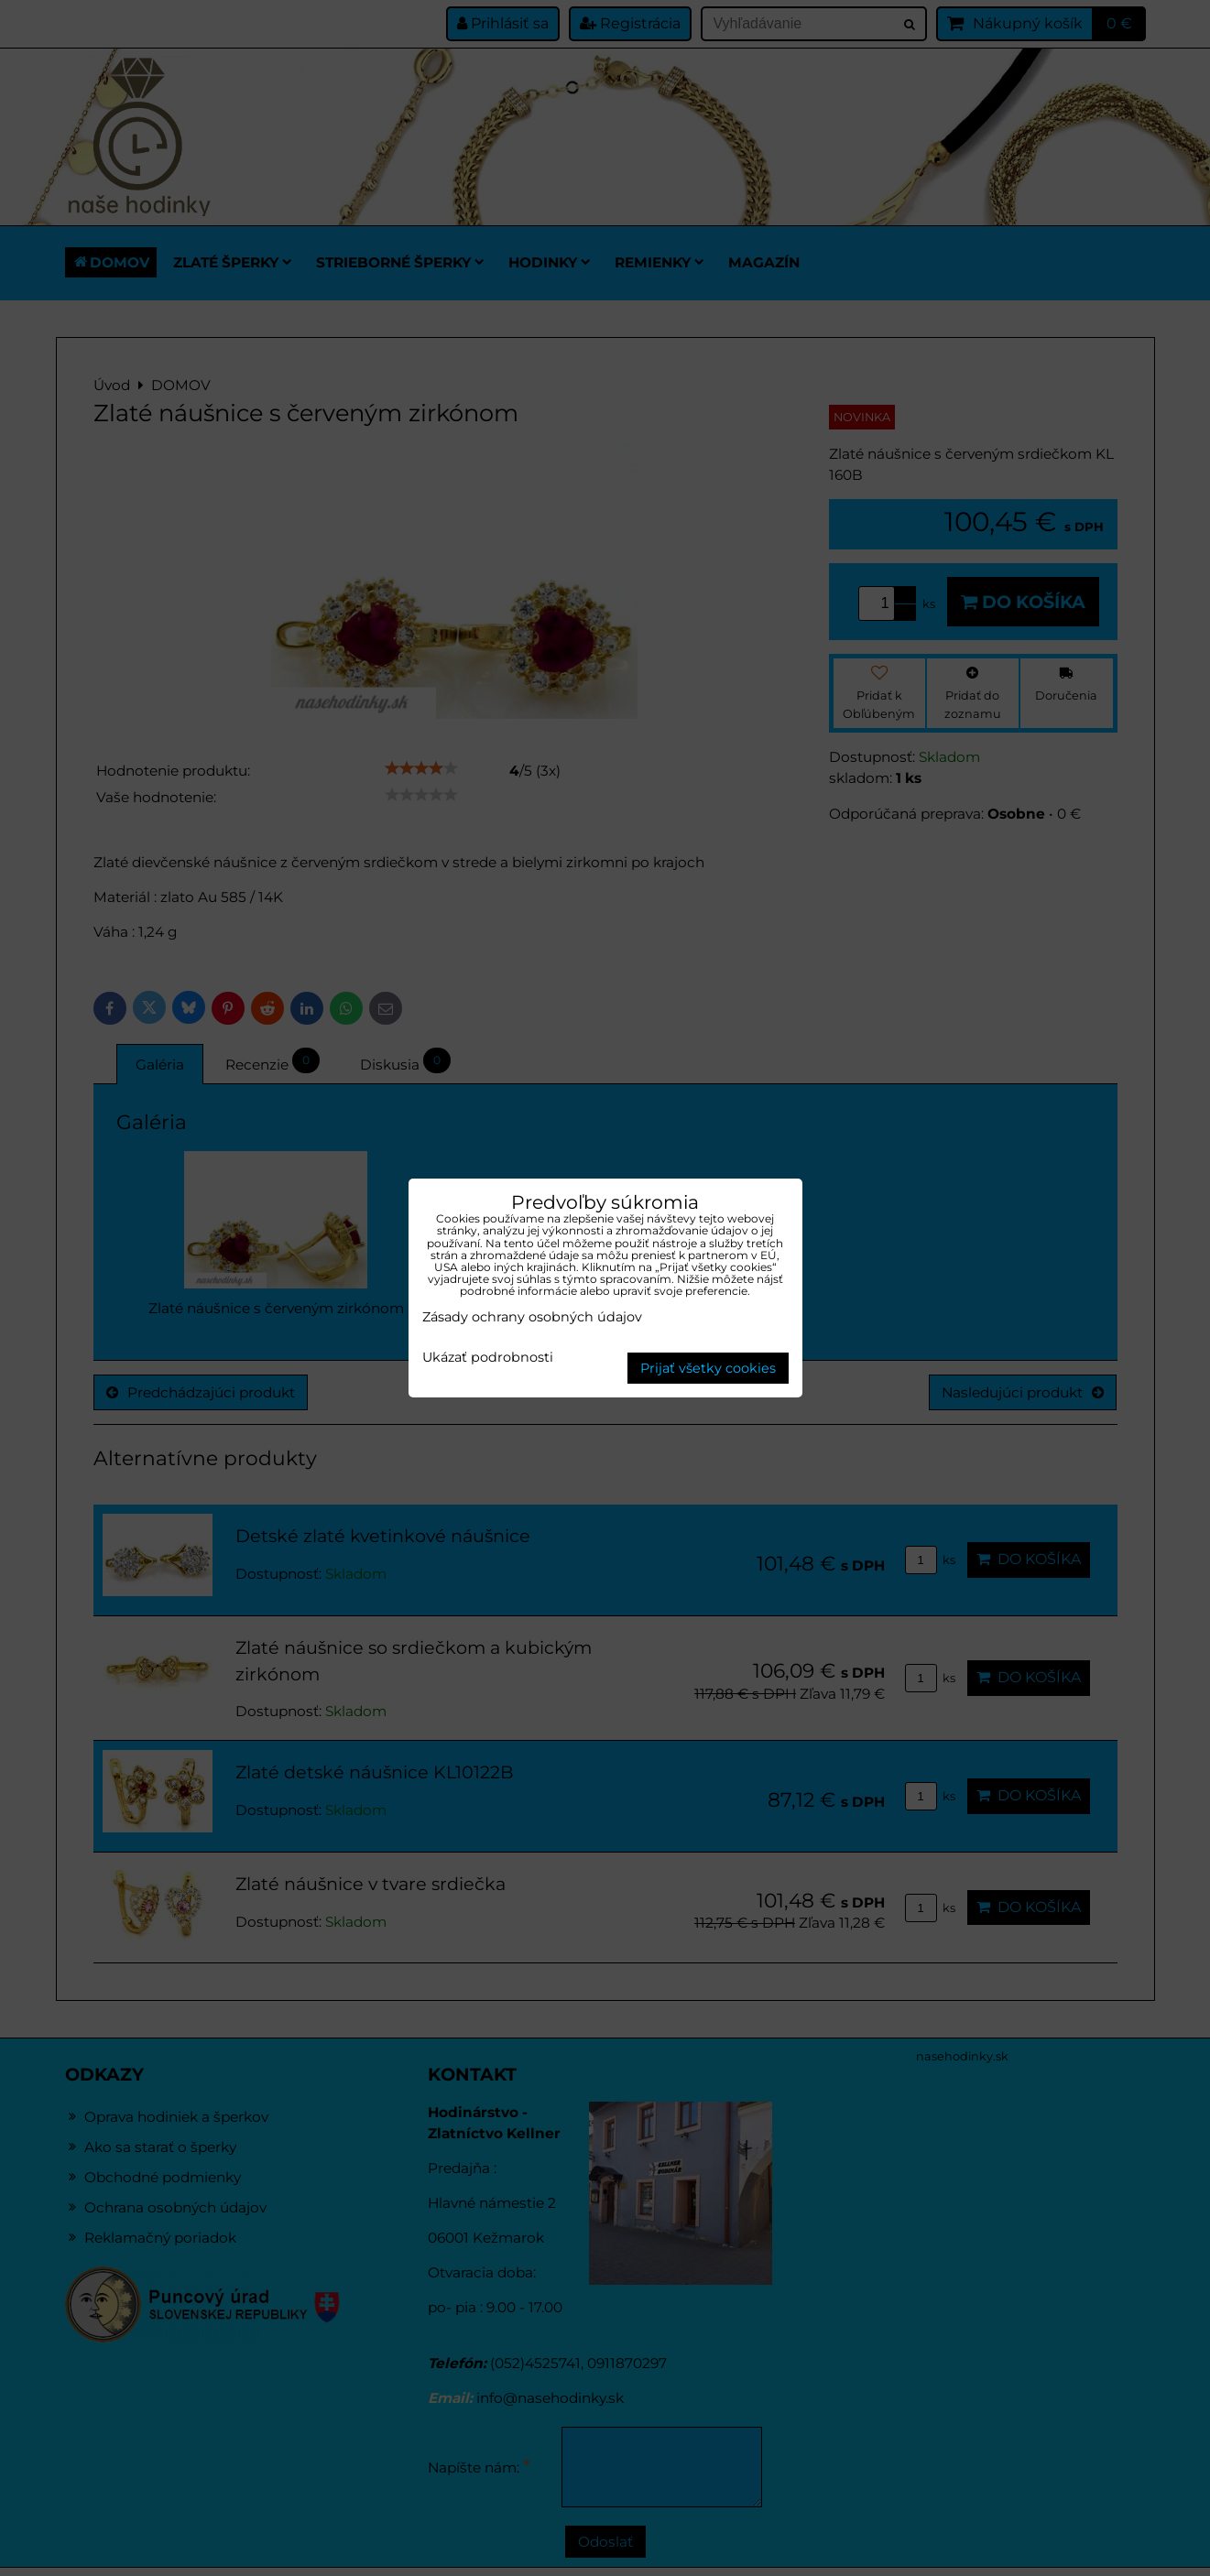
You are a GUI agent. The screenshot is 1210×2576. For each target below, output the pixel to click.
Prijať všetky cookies (708, 1368)
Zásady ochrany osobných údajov (532, 1317)
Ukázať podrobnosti (487, 1358)
